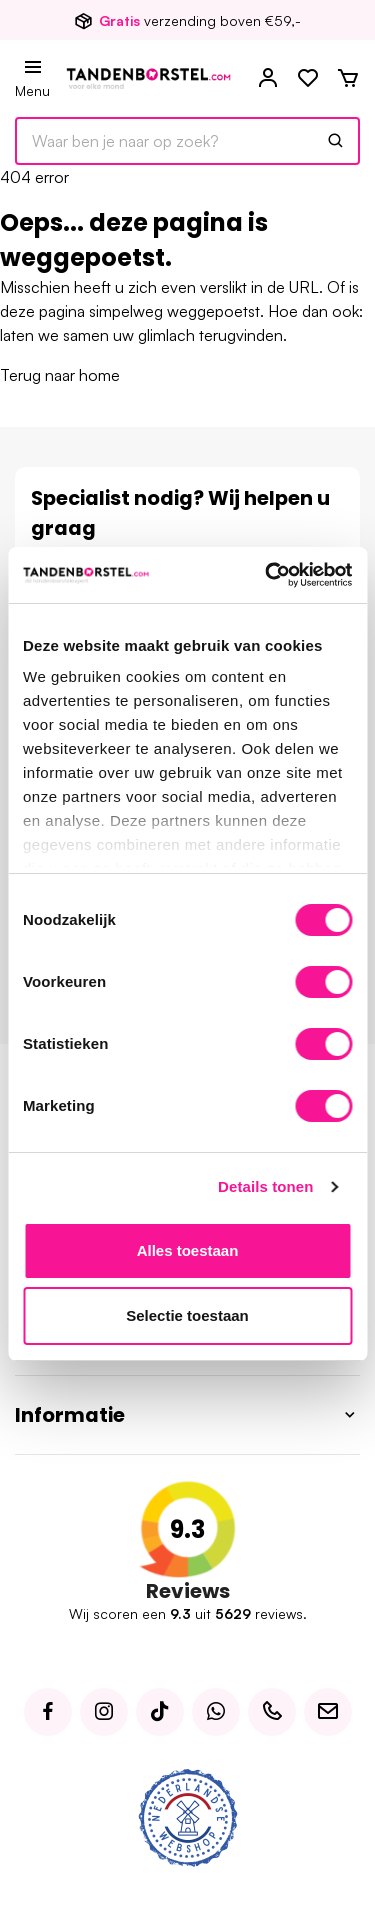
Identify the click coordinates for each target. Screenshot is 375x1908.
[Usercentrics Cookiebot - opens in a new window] (267, 575)
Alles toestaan (188, 1250)
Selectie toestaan (187, 1315)
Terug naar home (60, 375)
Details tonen (265, 1186)
